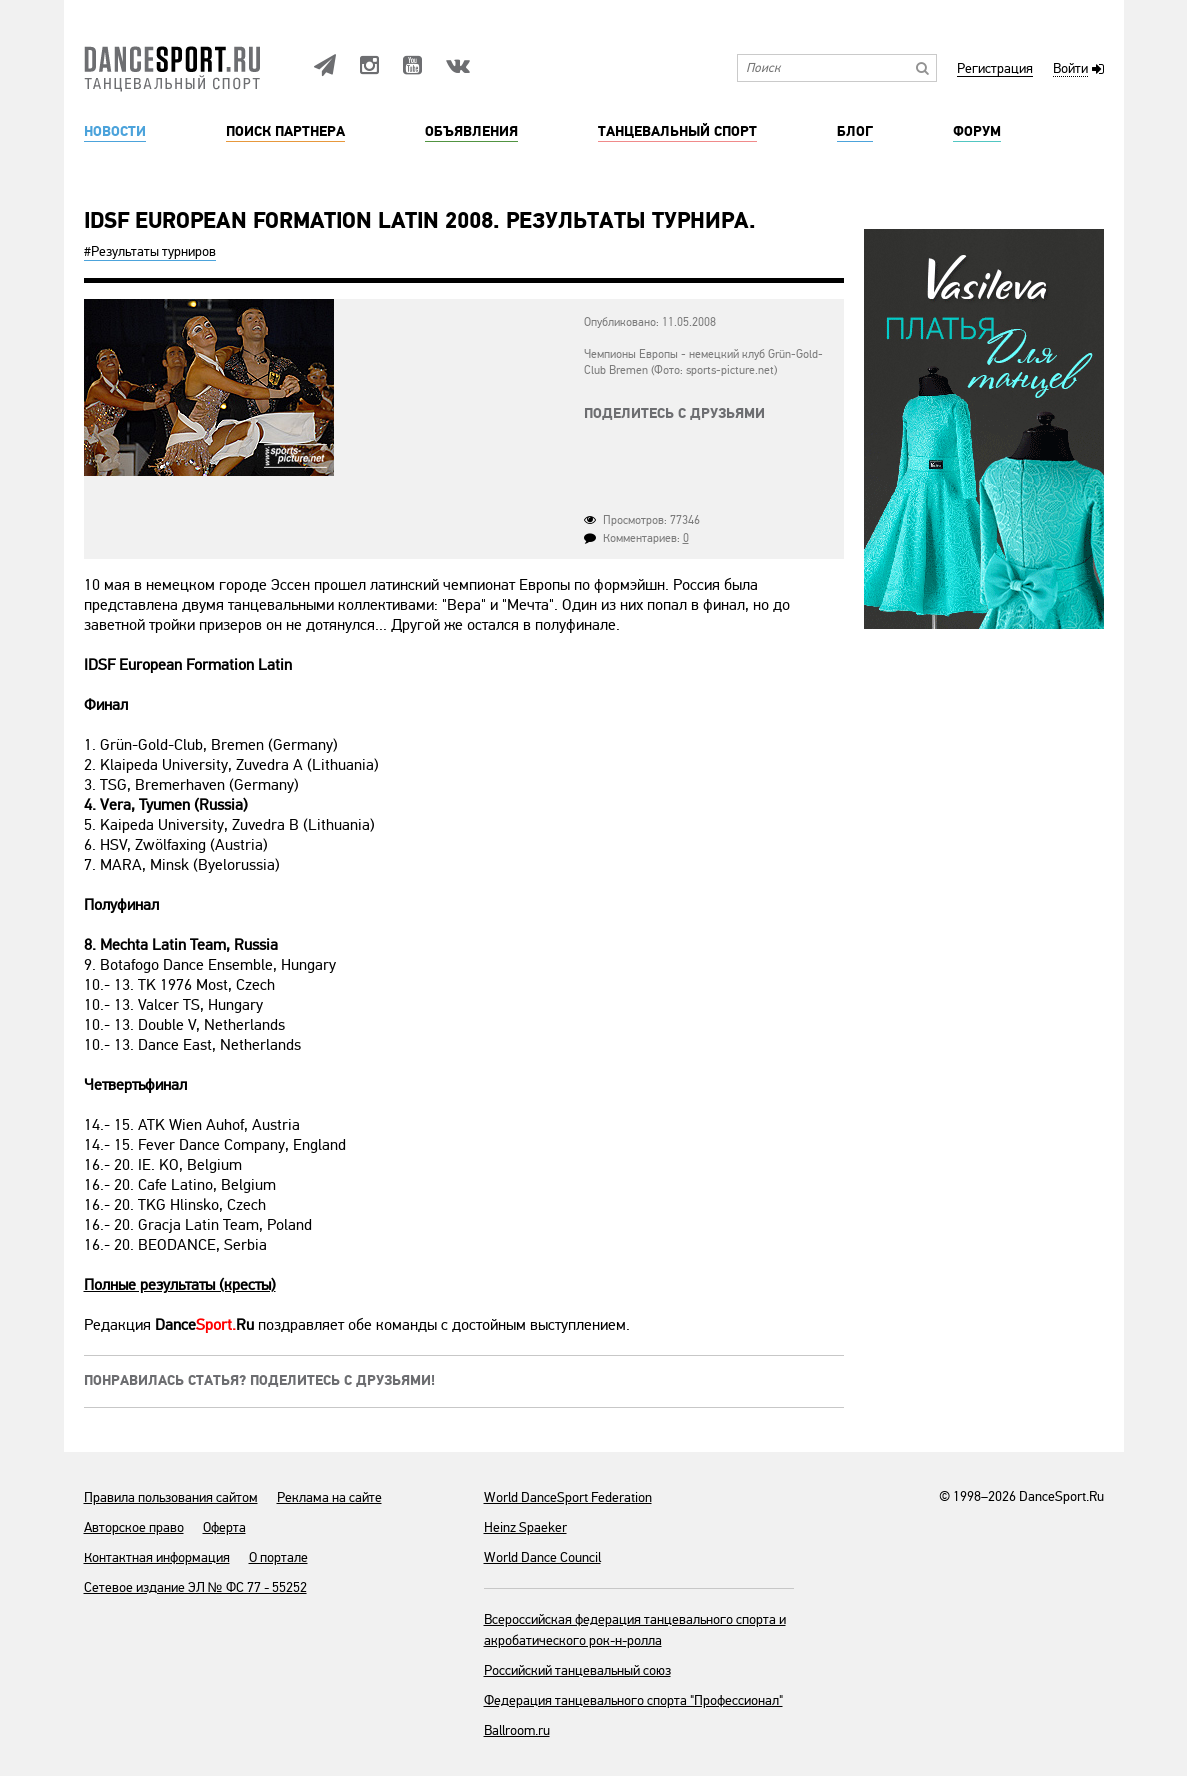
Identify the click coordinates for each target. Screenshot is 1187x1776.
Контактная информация (157, 1557)
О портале (278, 1557)
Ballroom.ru (517, 1730)
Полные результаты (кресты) (180, 1285)
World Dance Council (542, 1557)
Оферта (224, 1527)
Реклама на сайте (329, 1497)
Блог (855, 132)
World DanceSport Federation (568, 1497)
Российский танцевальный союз (577, 1670)
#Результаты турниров (150, 251)
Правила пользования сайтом (171, 1497)
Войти (1070, 69)
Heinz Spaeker (525, 1527)
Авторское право (134, 1527)
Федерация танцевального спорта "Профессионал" (633, 1700)
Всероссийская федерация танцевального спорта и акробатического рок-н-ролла (635, 1630)
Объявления (471, 132)
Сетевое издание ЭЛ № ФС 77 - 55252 (195, 1587)
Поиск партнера (285, 132)
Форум (977, 132)
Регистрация (995, 69)
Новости (115, 132)
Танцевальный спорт (677, 132)
